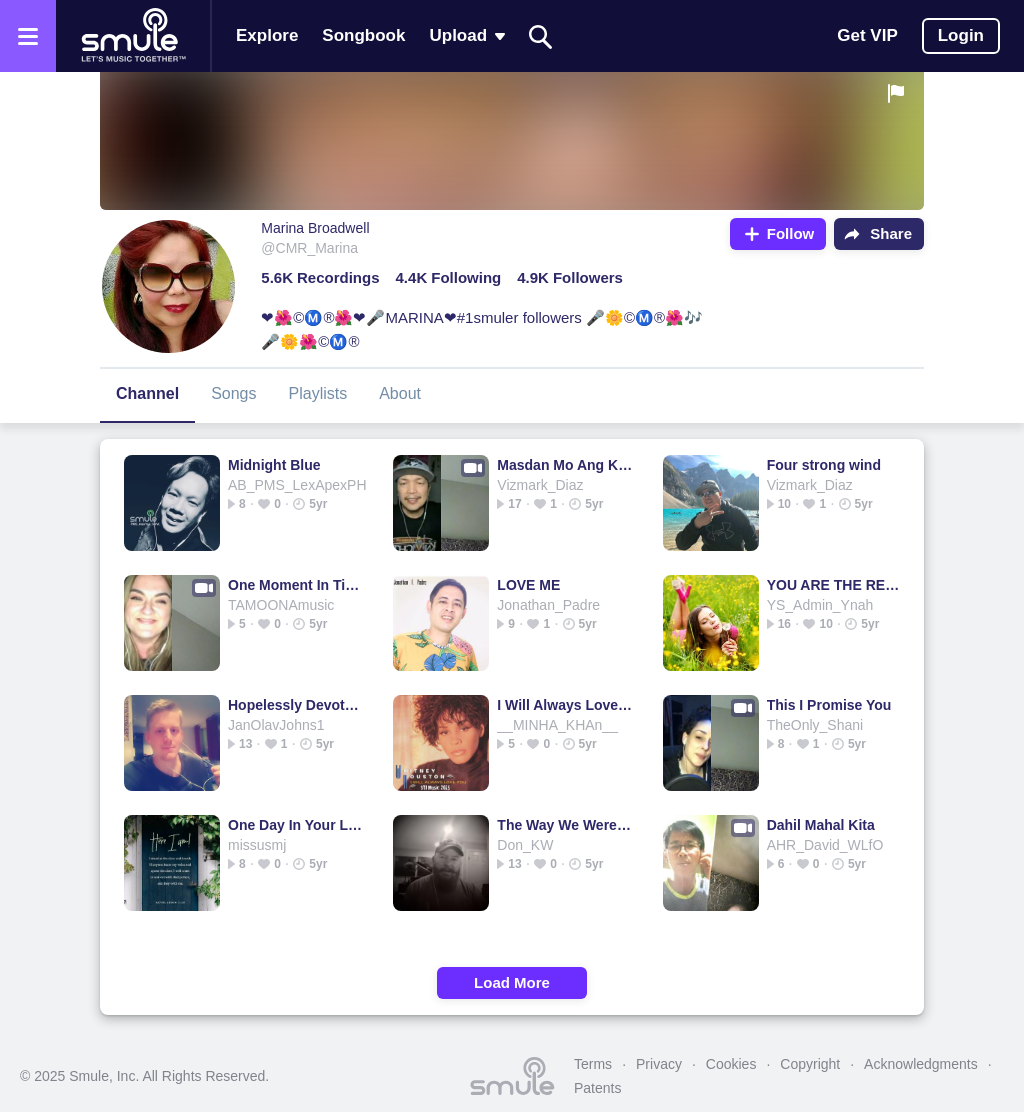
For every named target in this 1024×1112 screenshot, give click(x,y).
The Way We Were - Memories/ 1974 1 (564, 825)
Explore (267, 35)
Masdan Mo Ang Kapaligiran (564, 465)
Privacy (659, 1064)
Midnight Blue (274, 465)
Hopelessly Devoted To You (295, 705)
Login (961, 35)
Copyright (810, 1064)
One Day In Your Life (295, 825)
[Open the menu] (28, 36)
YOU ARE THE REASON (834, 585)
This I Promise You (829, 705)
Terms (593, 1064)
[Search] (541, 36)
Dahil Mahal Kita (821, 825)
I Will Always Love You (564, 705)
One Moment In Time (295, 585)
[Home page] (133, 36)
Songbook (363, 35)
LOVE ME (528, 585)
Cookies (731, 1064)
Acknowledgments (921, 1064)
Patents (597, 1088)
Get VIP (867, 35)
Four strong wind (824, 465)
